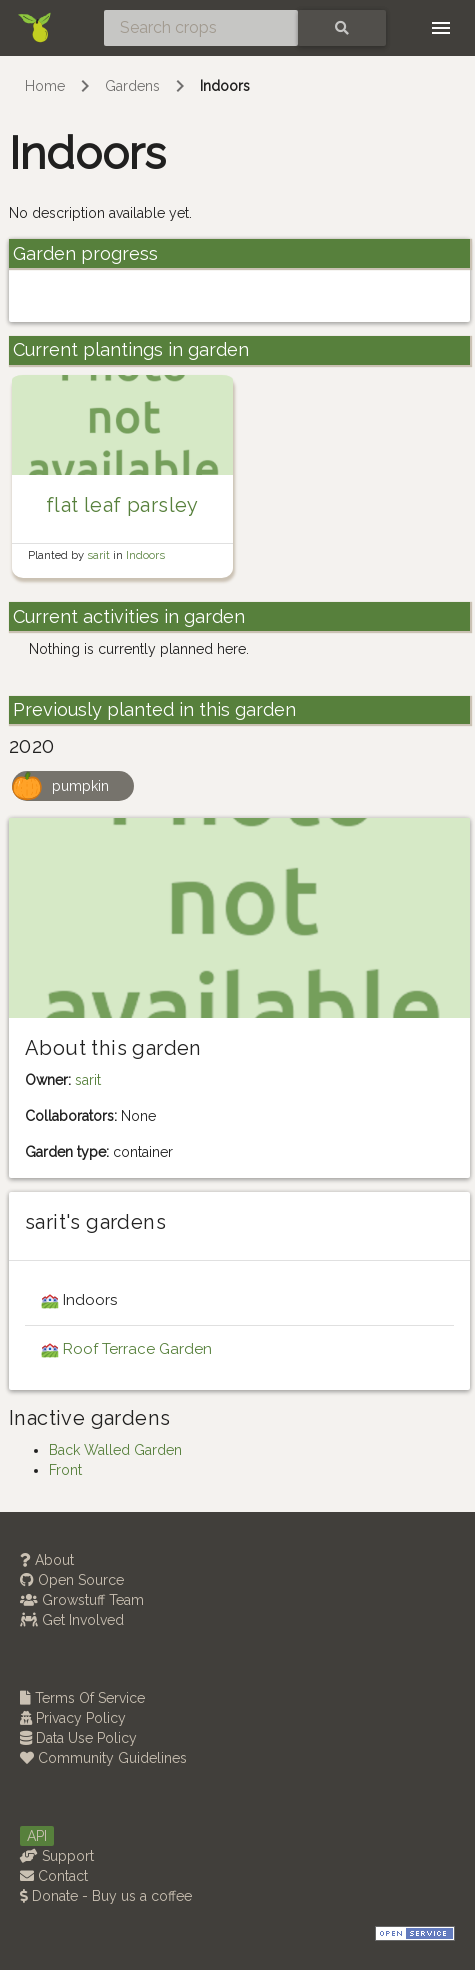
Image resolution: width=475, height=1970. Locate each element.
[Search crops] (201, 28)
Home (45, 86)
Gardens (132, 86)
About (47, 1560)
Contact (54, 1876)
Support (57, 1856)
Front (65, 1470)
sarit (100, 555)
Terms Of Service (82, 1698)
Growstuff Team (82, 1600)
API (37, 1836)
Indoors (225, 86)
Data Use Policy (78, 1738)
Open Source (72, 1580)
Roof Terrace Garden (137, 1349)
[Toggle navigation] (441, 28)
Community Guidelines (103, 1758)
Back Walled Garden (115, 1450)
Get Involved (72, 1620)
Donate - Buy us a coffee (106, 1896)
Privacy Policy (73, 1718)
